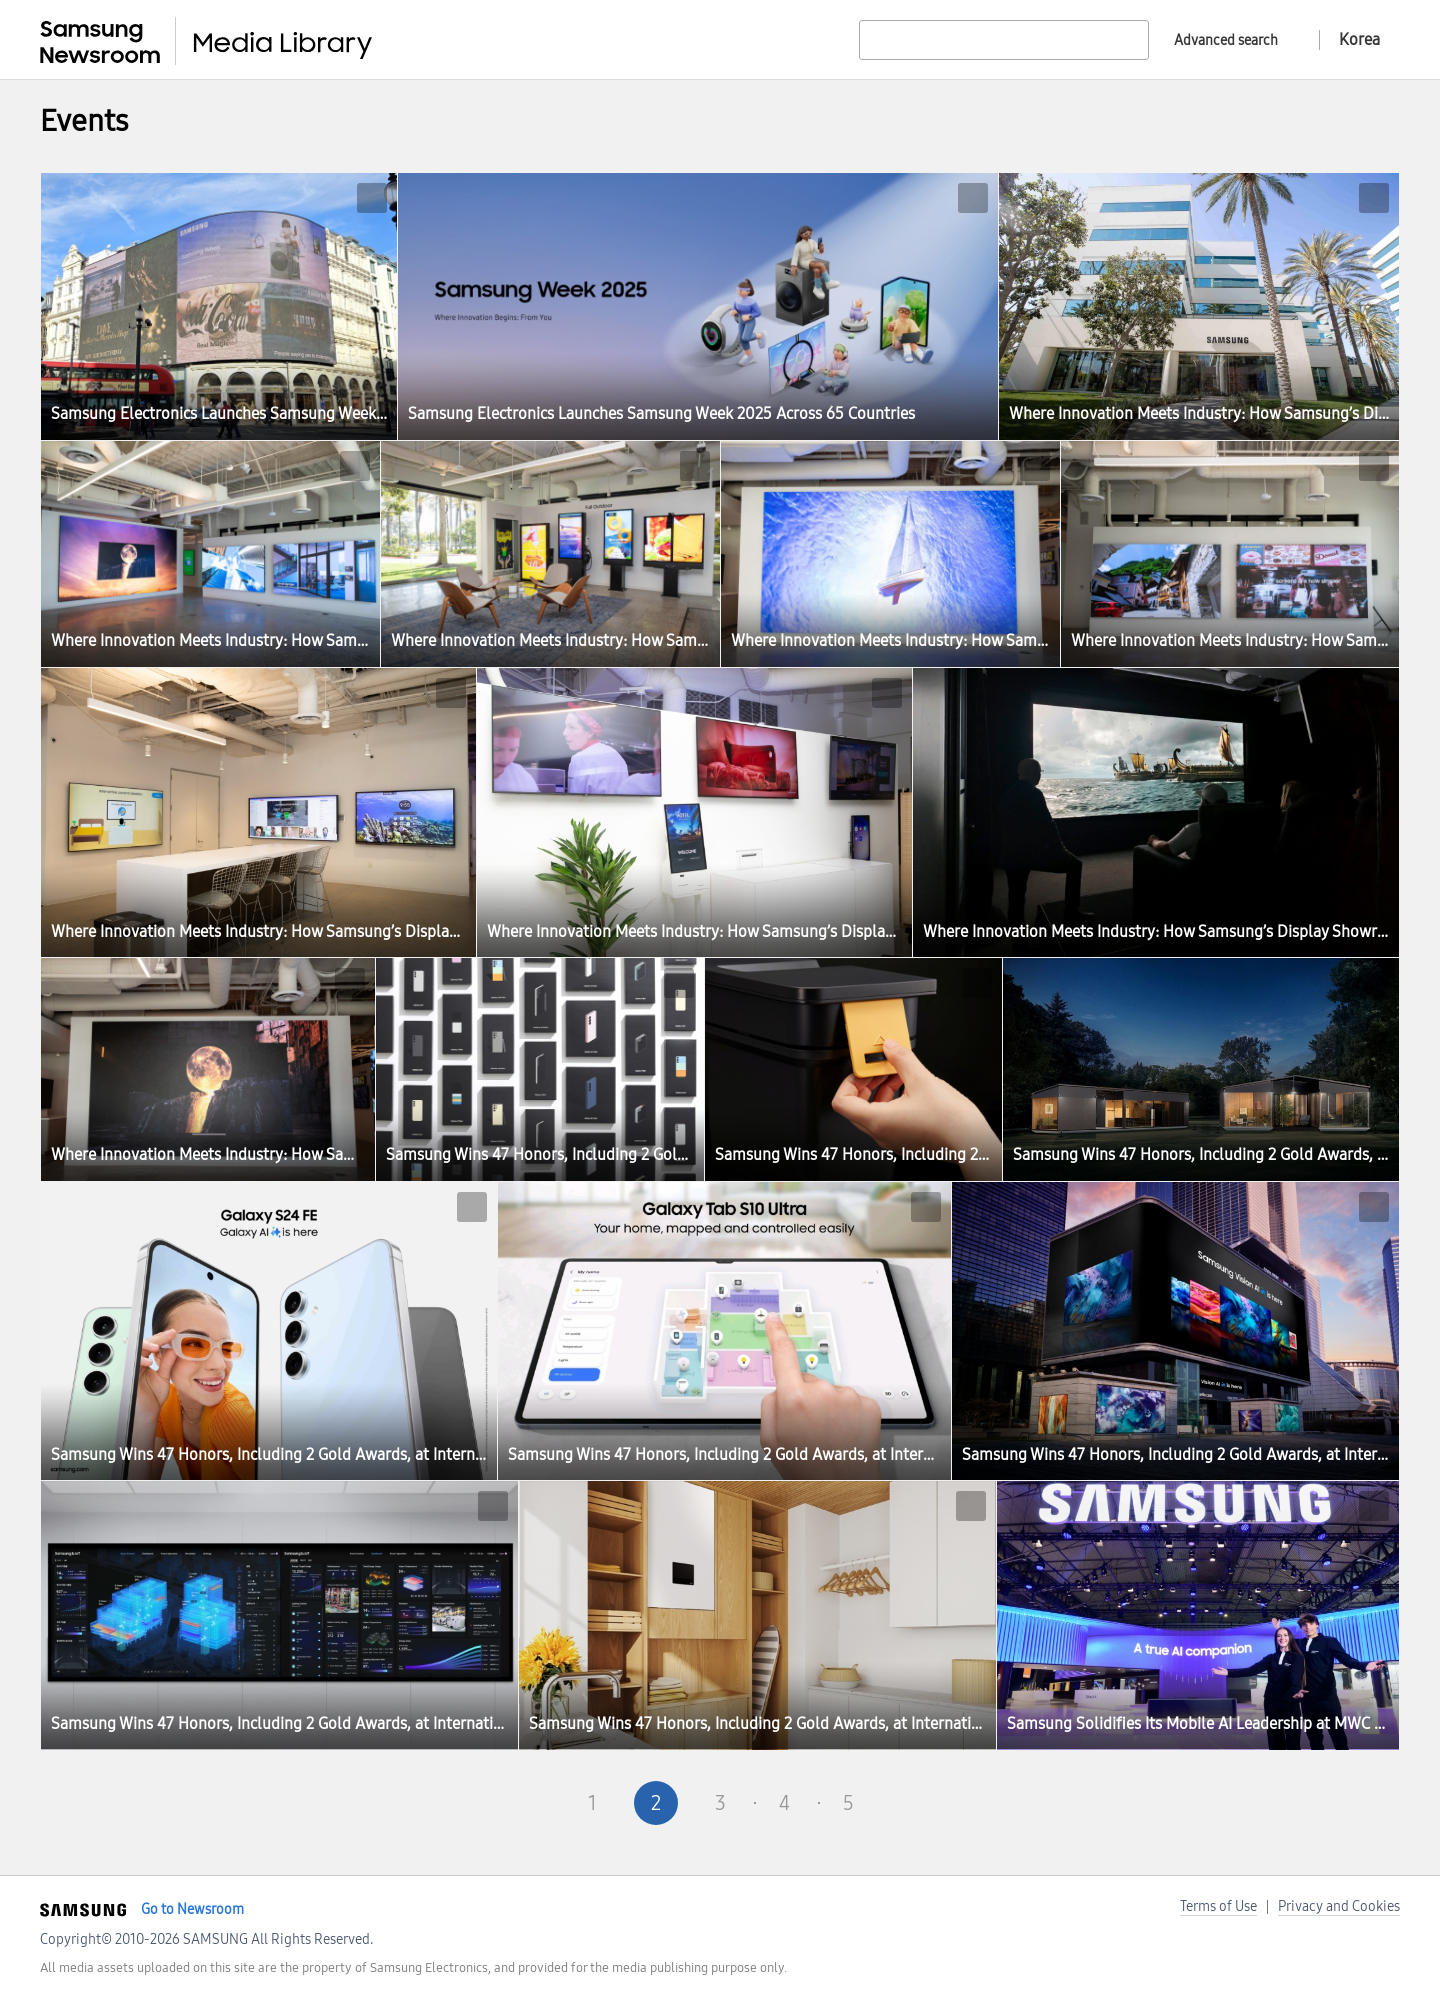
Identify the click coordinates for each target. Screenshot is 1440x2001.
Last (976, 1803)
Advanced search (1226, 40)
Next (912, 1803)
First (464, 1803)
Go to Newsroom (192, 1909)
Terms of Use (1218, 1906)
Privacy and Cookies (1339, 1906)
